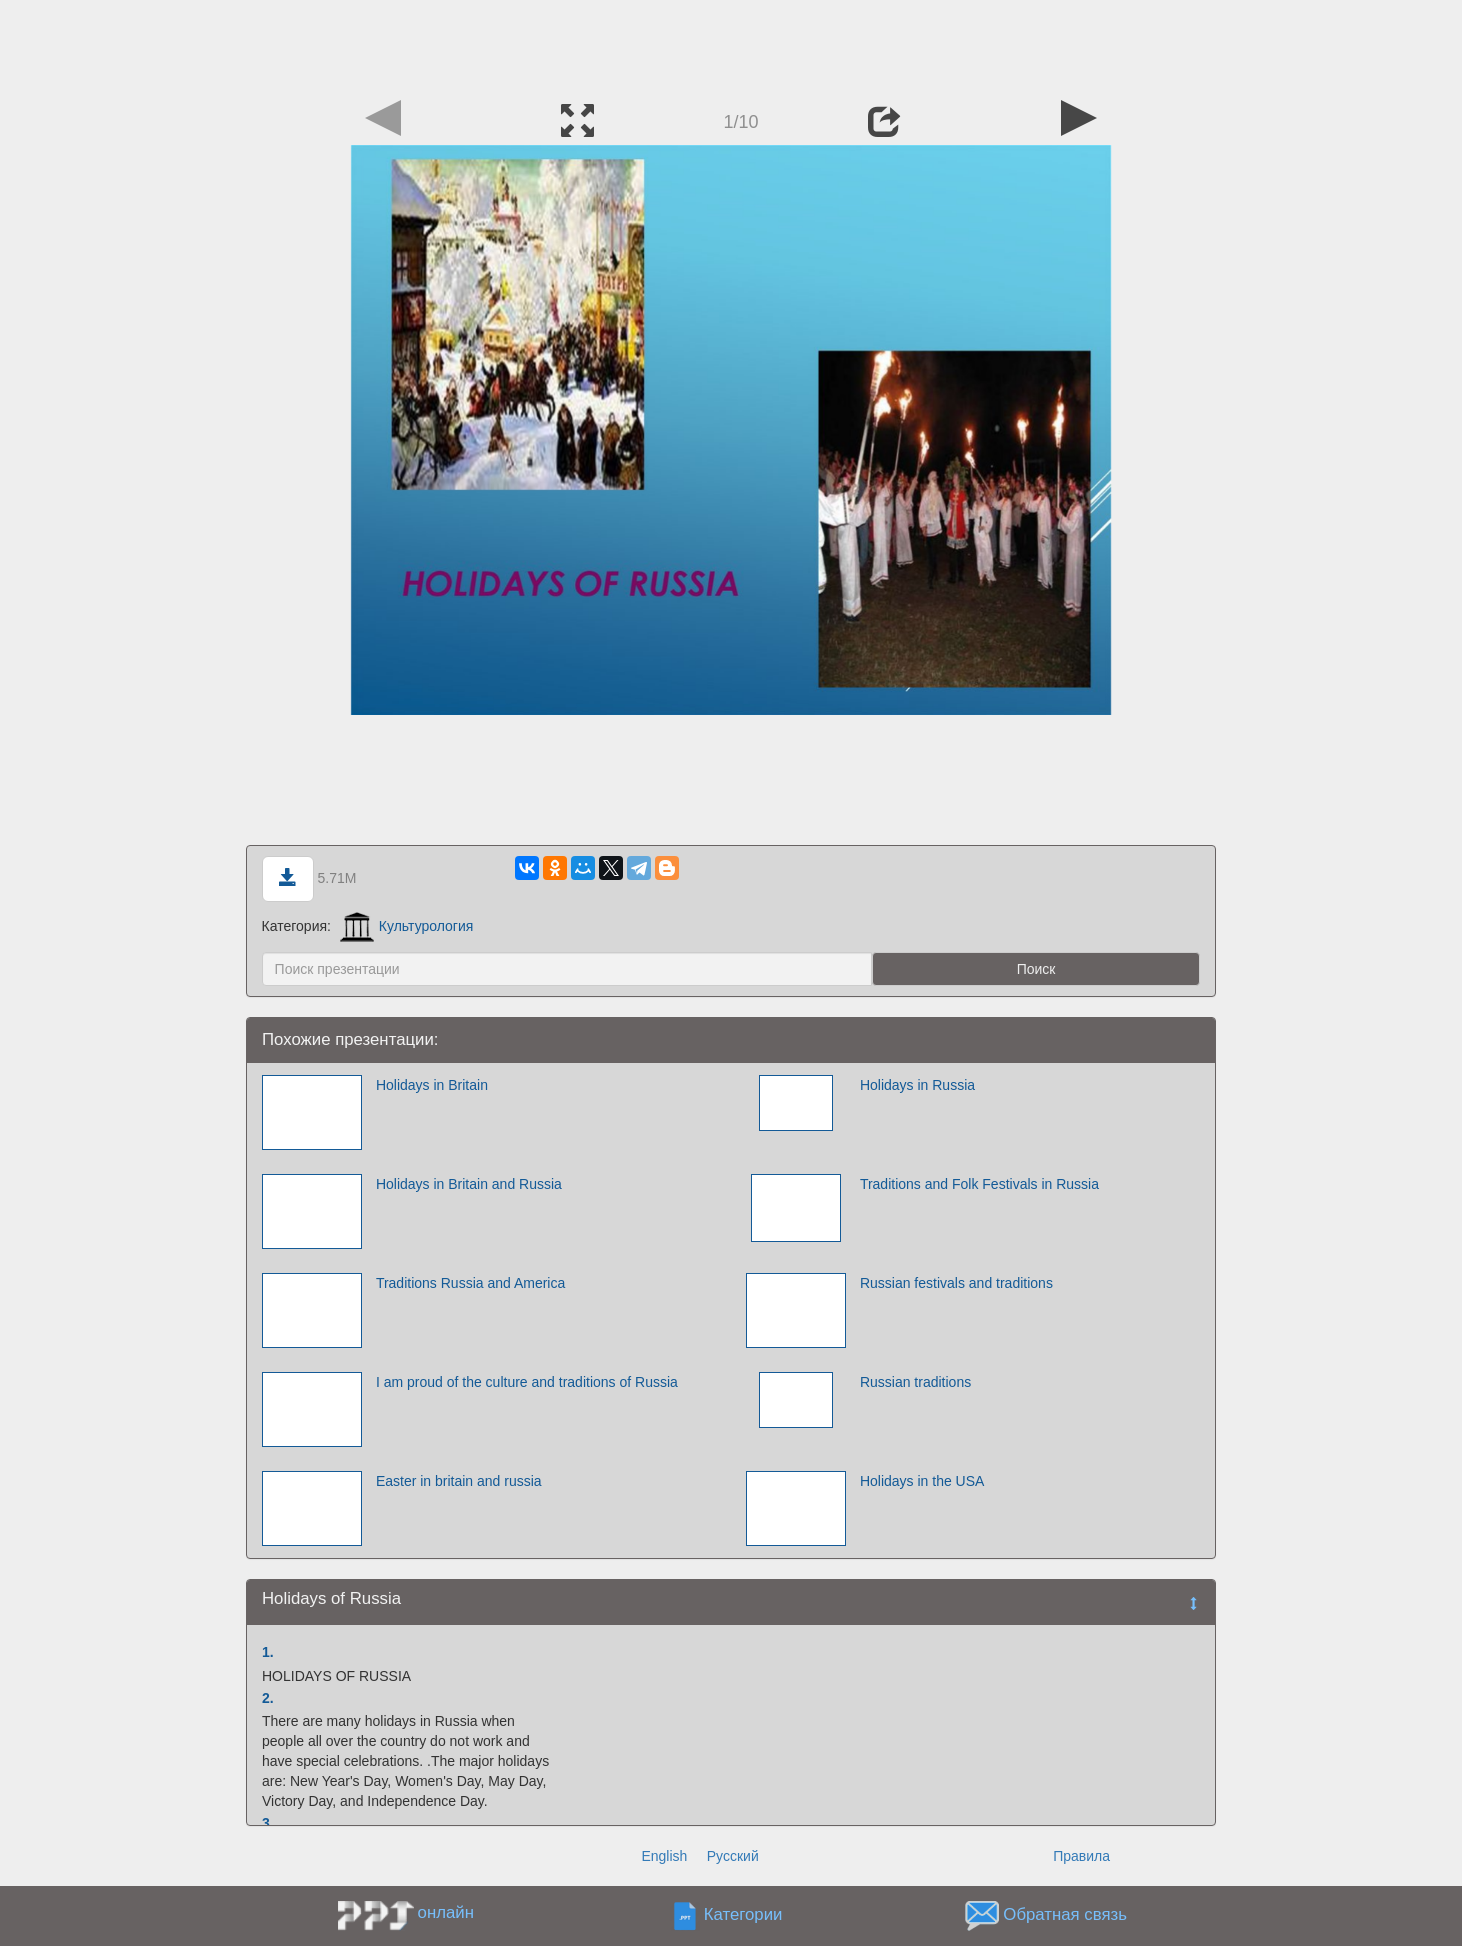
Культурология (407, 926)
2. (268, 1698)
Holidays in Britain (432, 1085)
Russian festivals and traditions (956, 1283)
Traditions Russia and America (470, 1283)
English (664, 1856)
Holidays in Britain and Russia (469, 1184)
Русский (733, 1856)
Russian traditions (915, 1382)
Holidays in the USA (922, 1481)
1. (268, 1652)
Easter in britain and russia (459, 1481)
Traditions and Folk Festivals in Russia (979, 1184)
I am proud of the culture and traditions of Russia (527, 1382)
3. (268, 1823)
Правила (1081, 1856)
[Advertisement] (731, 45)
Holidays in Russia (917, 1085)
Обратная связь (1065, 1915)
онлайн (446, 1912)
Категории (743, 1915)
